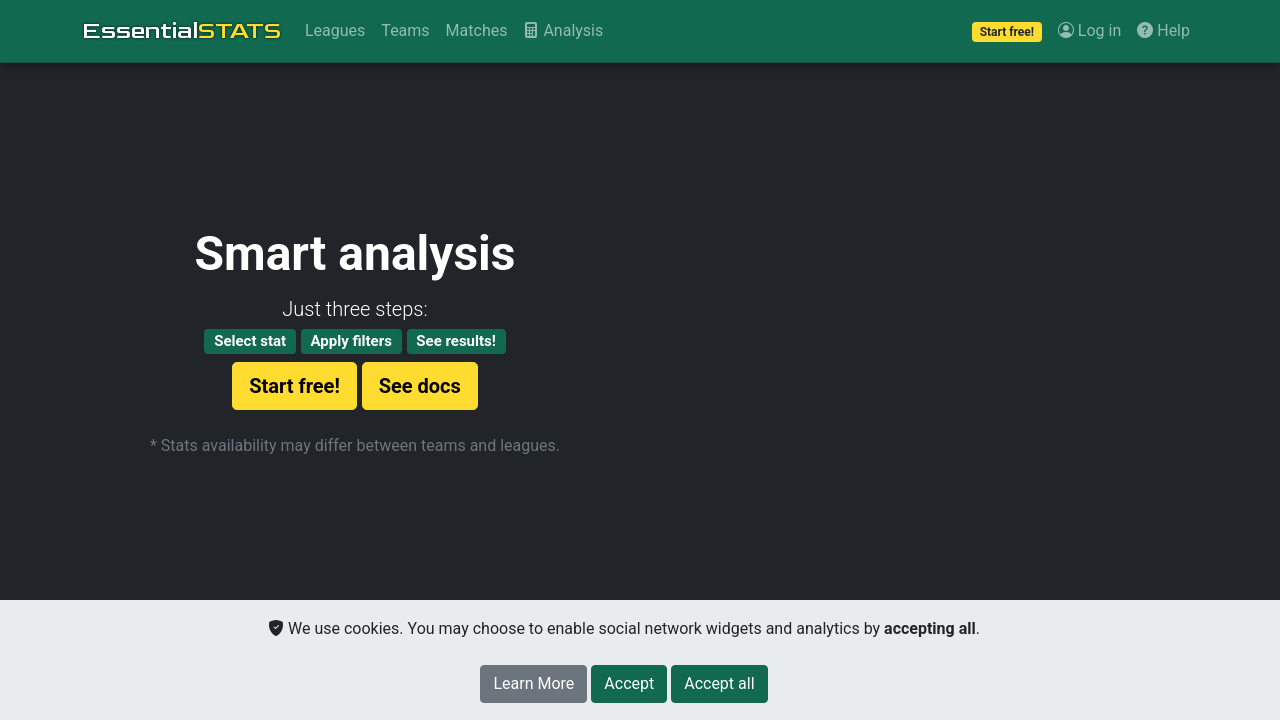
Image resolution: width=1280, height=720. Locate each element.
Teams (405, 30)
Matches (477, 30)
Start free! (294, 386)
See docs (420, 386)
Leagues (335, 30)
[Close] (629, 684)
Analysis (563, 30)
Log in (1089, 30)
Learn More (533, 683)
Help (1163, 30)
